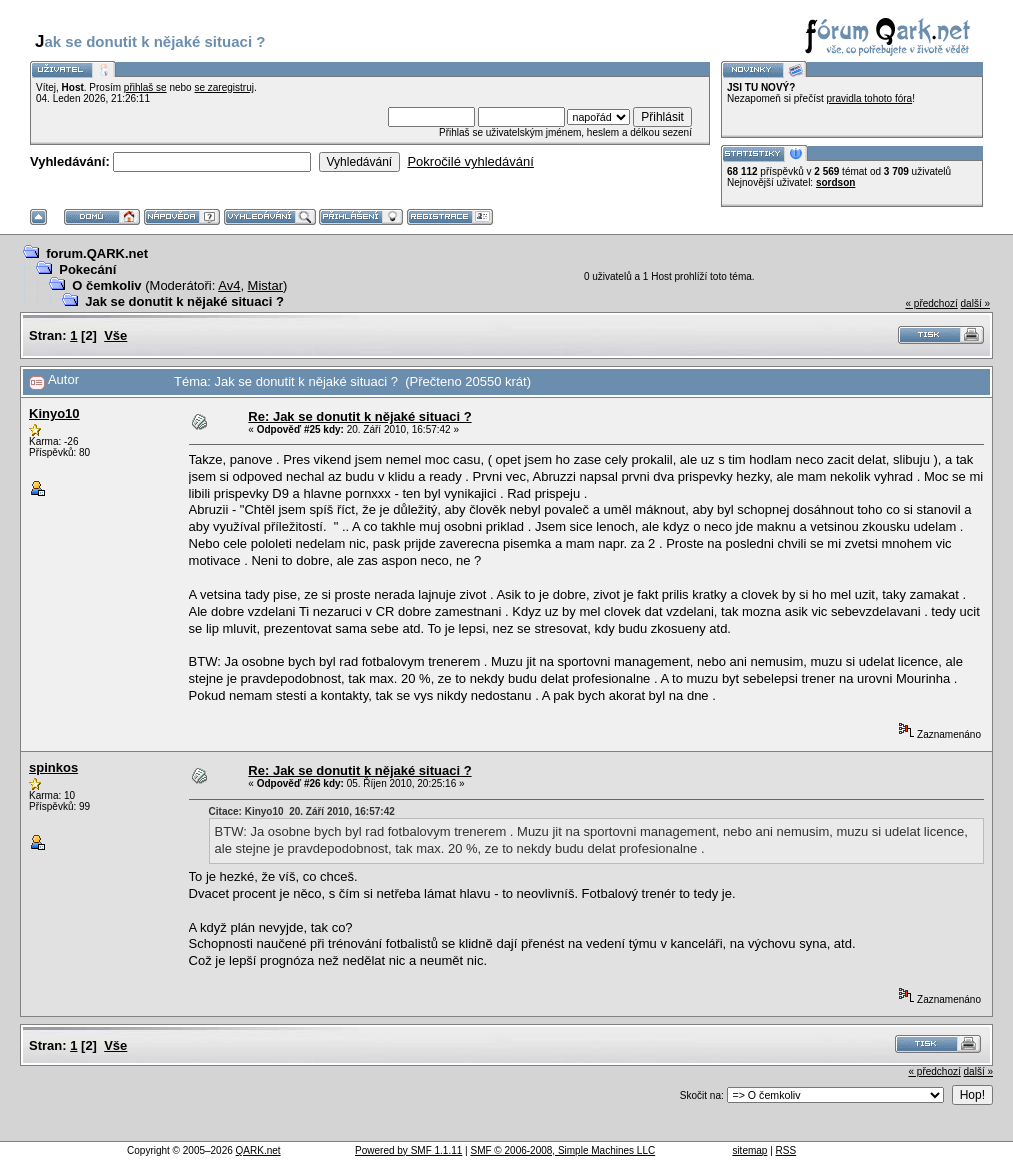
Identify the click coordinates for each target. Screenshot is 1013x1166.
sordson (835, 182)
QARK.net (258, 1150)
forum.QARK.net (97, 253)
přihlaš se (145, 87)
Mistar (265, 285)
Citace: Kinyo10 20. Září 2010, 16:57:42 (302, 811)
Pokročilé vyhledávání (470, 161)
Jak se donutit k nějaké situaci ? (184, 301)
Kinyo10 (54, 413)
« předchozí (931, 303)
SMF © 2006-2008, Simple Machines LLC (562, 1150)
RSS (786, 1150)
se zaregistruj (223, 87)
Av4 (229, 285)
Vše (115, 335)
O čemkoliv (106, 285)
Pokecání (87, 269)
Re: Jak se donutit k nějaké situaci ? (359, 416)
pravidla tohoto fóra (870, 98)
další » (975, 303)
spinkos (53, 767)
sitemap (749, 1150)
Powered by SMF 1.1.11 (408, 1150)
